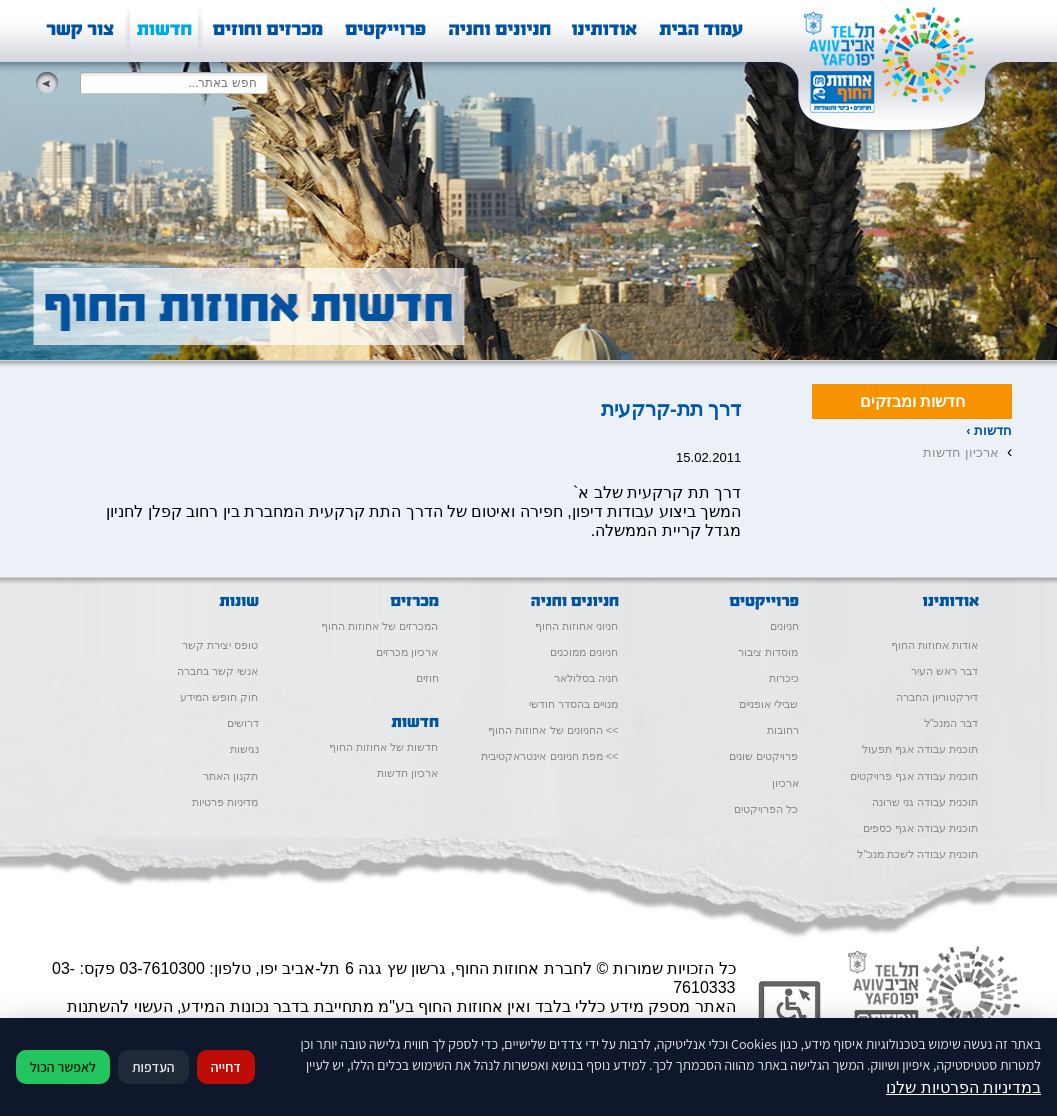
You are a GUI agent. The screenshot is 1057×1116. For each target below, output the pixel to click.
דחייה (226, 1067)
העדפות (153, 1067)
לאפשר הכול (63, 1067)
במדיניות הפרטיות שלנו (963, 1087)
